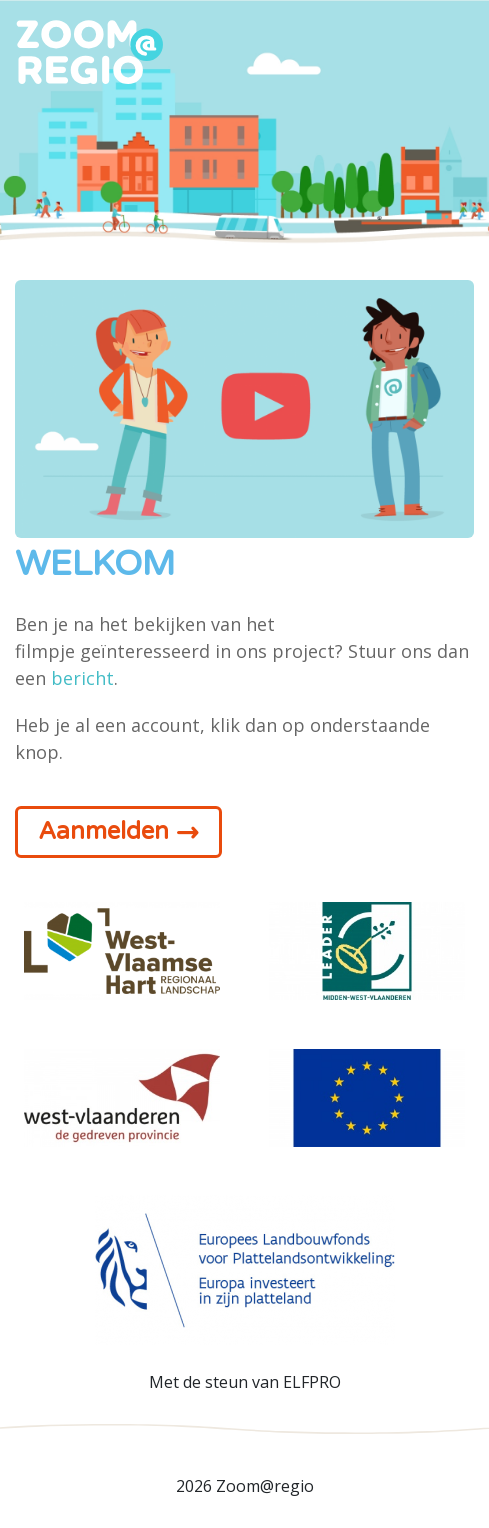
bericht (82, 678)
